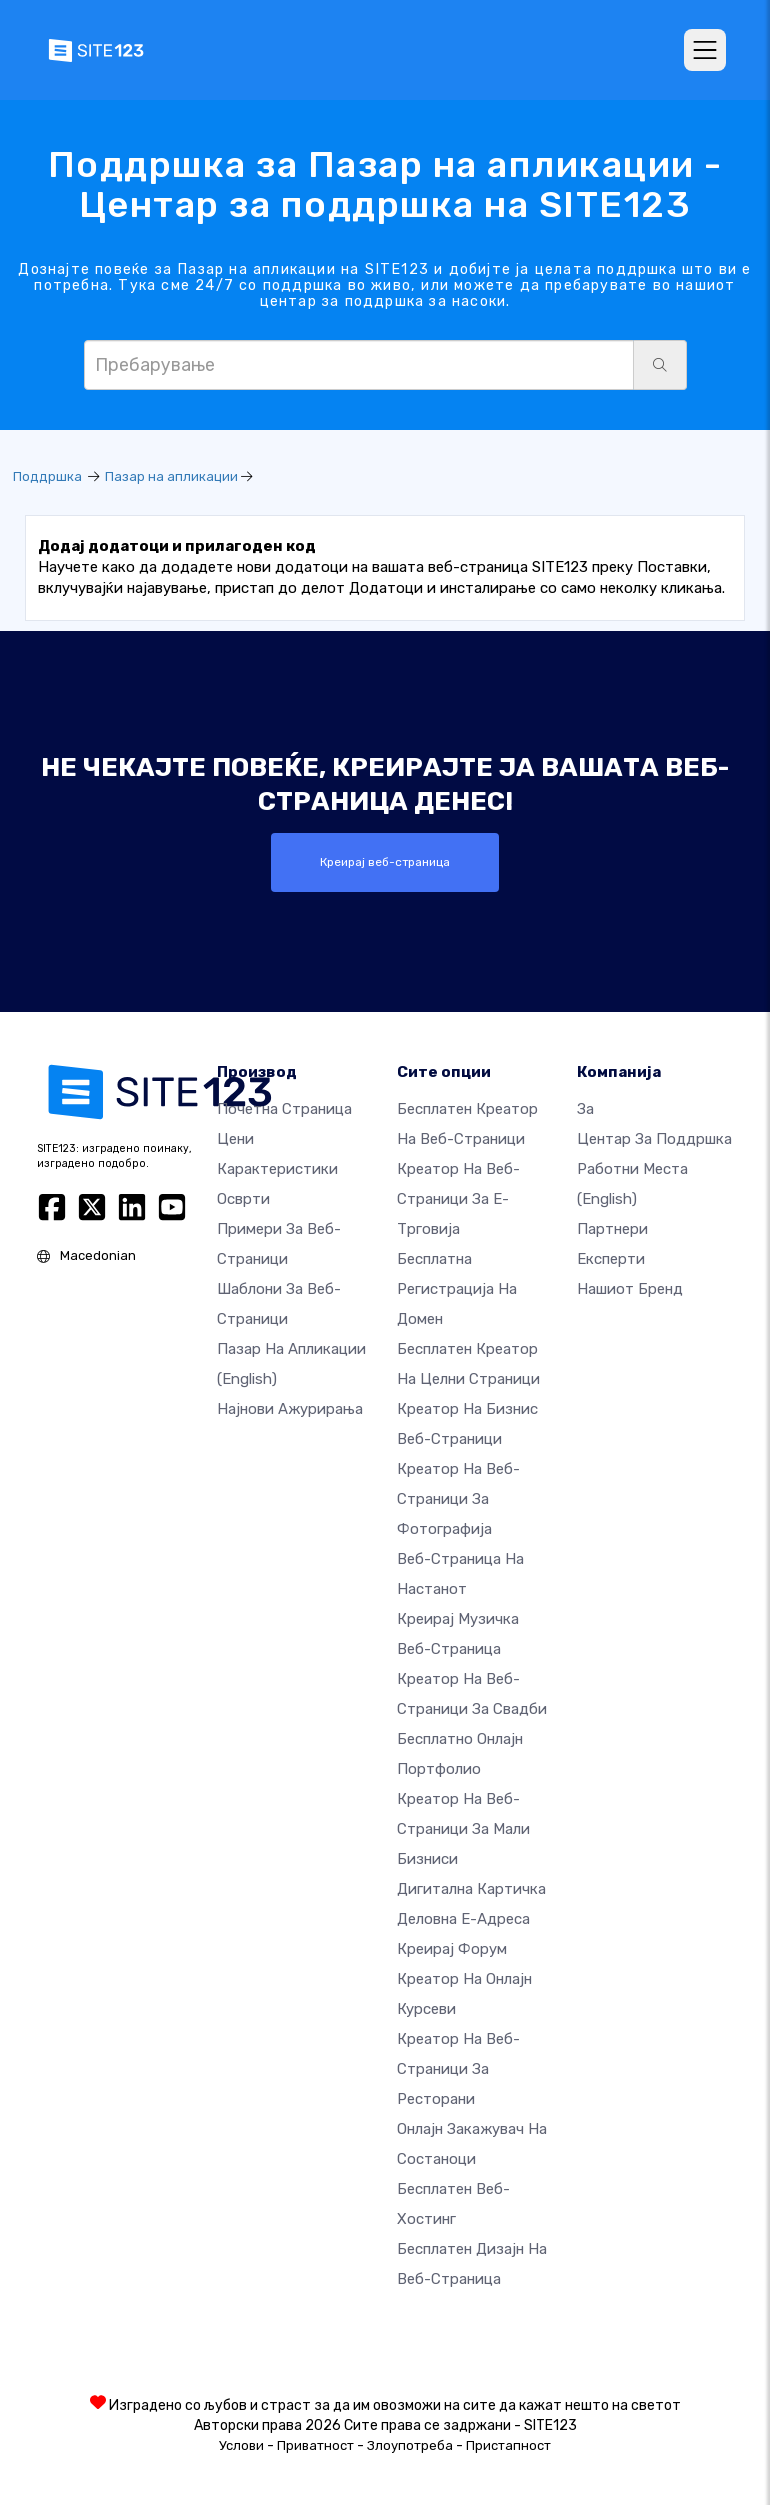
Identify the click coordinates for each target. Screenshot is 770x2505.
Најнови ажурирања (290, 1408)
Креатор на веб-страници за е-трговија (458, 1198)
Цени (235, 1138)
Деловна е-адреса (463, 1918)
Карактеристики (277, 1168)
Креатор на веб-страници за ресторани (458, 2068)
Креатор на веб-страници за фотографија (458, 1498)
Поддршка (47, 476)
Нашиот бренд (630, 1288)
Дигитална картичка (471, 1888)
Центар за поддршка (654, 1138)
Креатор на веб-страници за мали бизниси (463, 1828)
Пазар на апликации (171, 476)
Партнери (612, 1228)
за (585, 1108)
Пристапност (508, 2444)
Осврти (243, 1198)
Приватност (315, 2444)
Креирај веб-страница (385, 862)
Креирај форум (452, 1948)
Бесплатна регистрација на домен (457, 1288)
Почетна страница (284, 1108)
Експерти (611, 1258)
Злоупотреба (410, 2444)
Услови (241, 2444)
